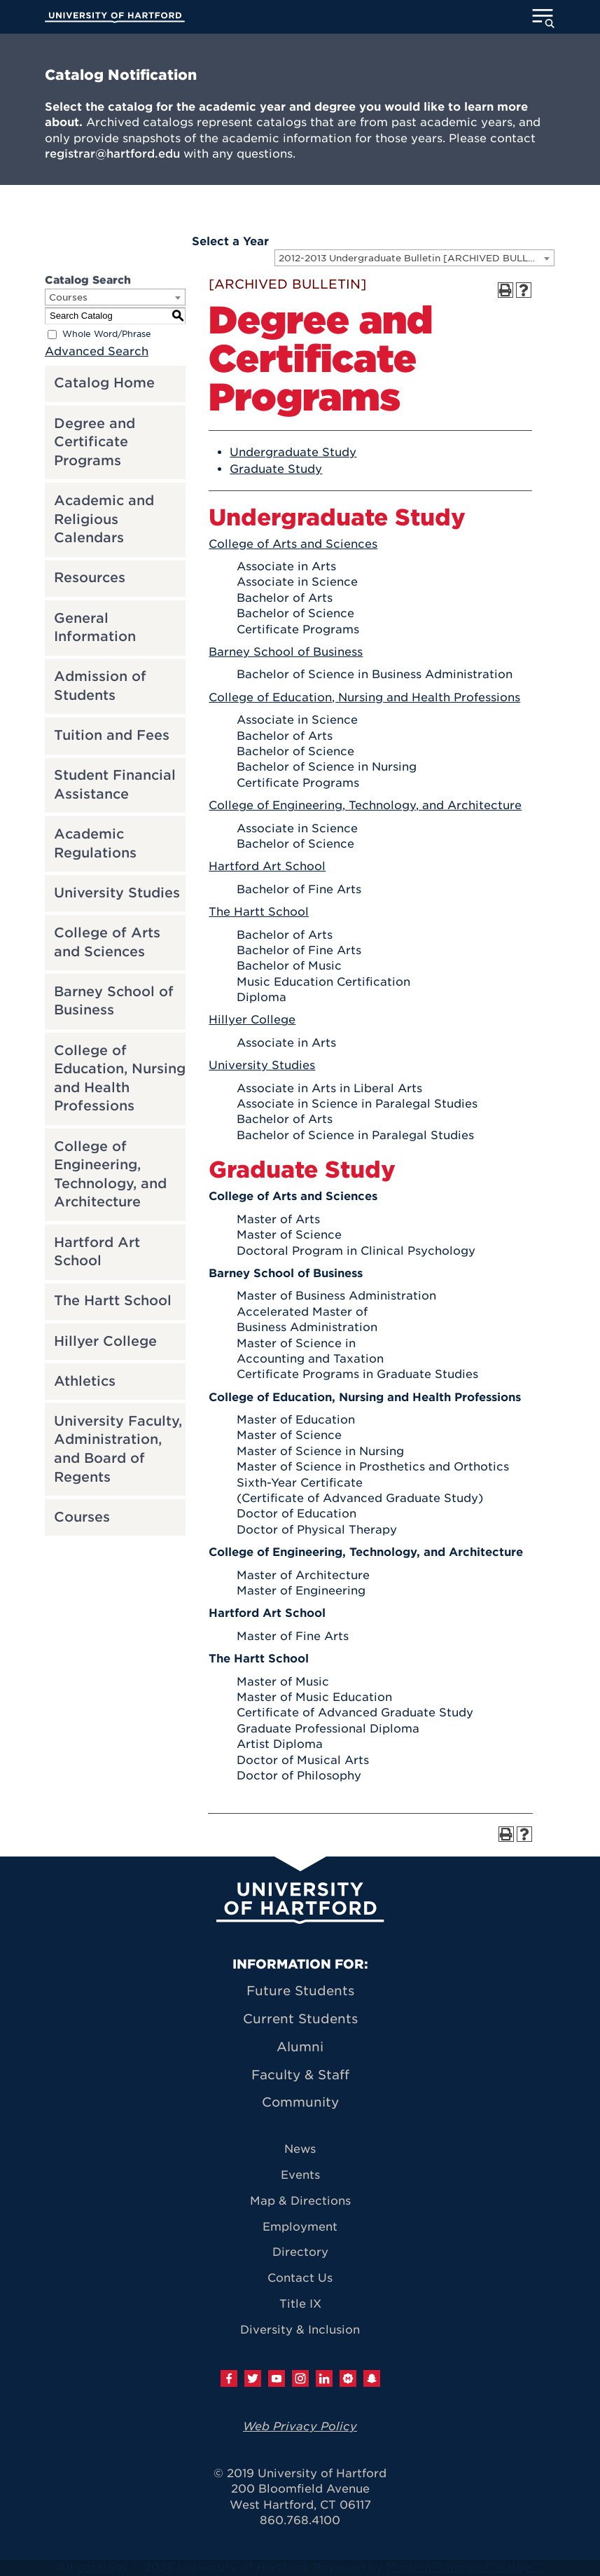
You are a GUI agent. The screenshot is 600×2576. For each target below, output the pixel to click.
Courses (82, 1517)
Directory (300, 2252)
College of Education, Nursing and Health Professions (120, 1078)
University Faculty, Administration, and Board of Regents (118, 1449)
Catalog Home (104, 383)
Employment (300, 2226)
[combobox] (414, 257)
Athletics (85, 1381)
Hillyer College (105, 1341)
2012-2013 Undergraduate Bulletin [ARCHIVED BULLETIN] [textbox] (416, 258)
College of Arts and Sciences (107, 942)
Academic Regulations (95, 843)
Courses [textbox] (68, 297)
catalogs (102, 2567)
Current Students (300, 2018)
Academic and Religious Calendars (104, 519)
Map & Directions (300, 2200)
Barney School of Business (114, 1001)
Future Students (300, 1990)
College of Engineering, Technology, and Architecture (110, 1174)
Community (300, 2102)
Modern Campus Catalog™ (463, 2567)
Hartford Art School (97, 1251)
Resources (89, 578)
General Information (95, 627)
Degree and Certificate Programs (94, 442)
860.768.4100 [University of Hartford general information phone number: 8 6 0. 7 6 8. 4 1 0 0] (300, 2520)
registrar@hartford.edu (112, 153)
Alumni (300, 2046)
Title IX (300, 2303)
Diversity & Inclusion (300, 2329)
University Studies (117, 893)
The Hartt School (113, 1301)
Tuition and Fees (111, 735)
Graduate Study (276, 469)
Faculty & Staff (300, 2074)
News (300, 2149)
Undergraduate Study (293, 452)
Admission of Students (100, 685)
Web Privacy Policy (300, 2426)
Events (300, 2175)
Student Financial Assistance (115, 784)
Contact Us (300, 2278)
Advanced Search (96, 351)
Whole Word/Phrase (106, 334)
